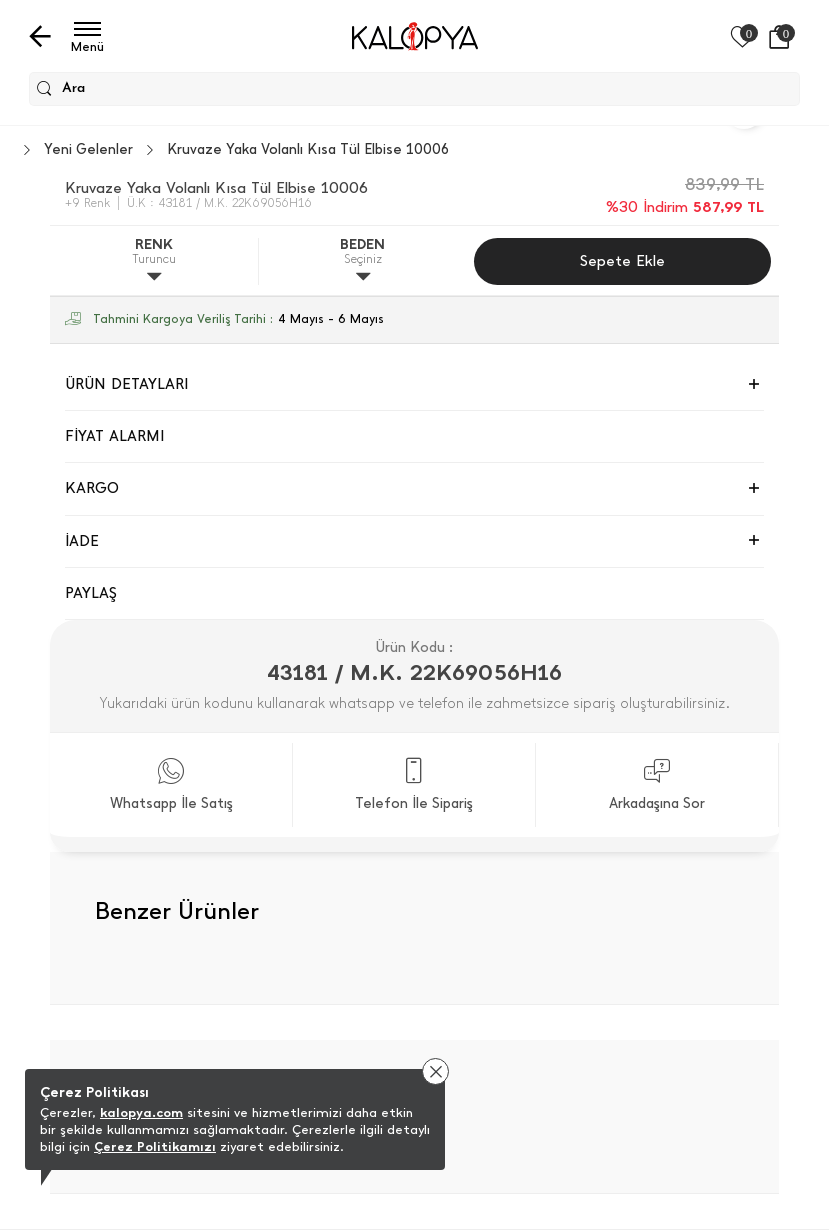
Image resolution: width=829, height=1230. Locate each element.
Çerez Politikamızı (155, 1146)
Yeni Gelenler (88, 150)
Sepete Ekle (622, 261)
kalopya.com (141, 1112)
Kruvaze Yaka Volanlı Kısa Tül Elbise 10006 (308, 150)
